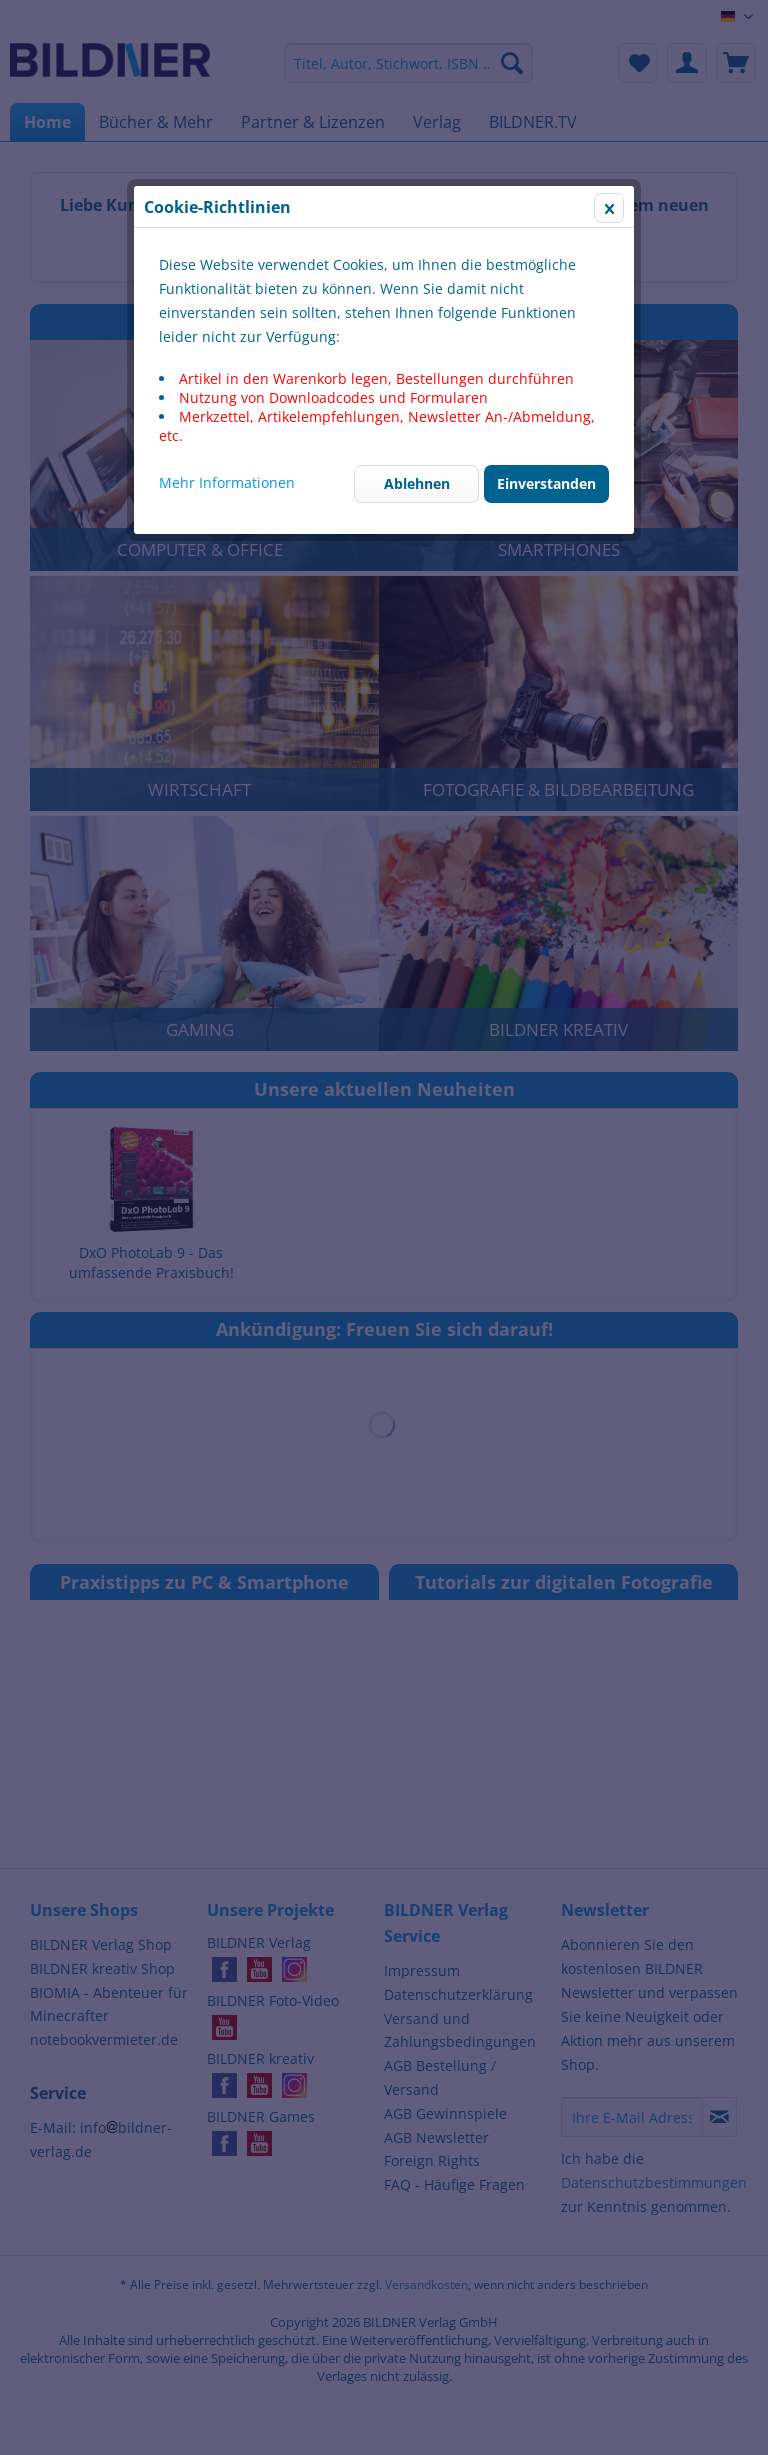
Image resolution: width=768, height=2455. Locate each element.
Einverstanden (546, 483)
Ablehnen (417, 483)
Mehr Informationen (227, 482)
